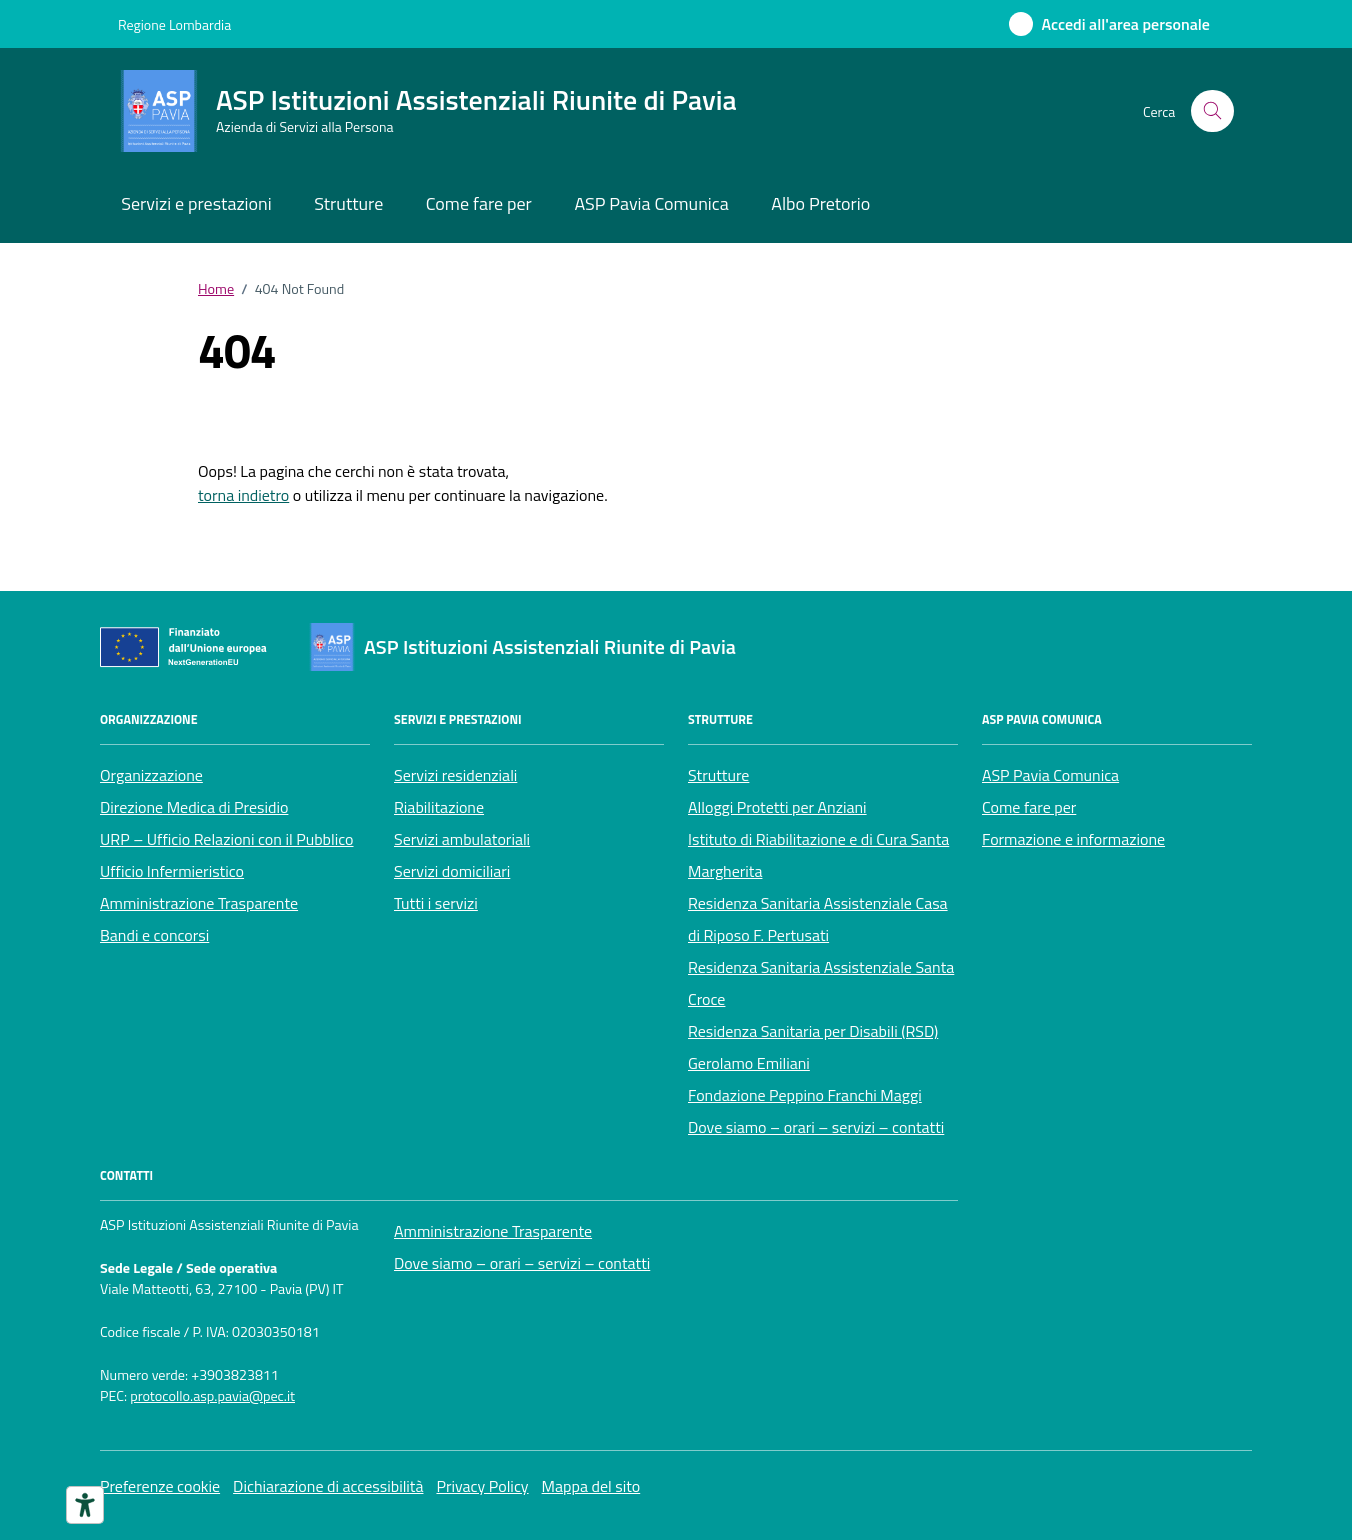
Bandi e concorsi (154, 935)
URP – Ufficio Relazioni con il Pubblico (227, 839)
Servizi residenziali (455, 775)
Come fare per (479, 203)
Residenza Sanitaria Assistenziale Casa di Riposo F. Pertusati (818, 919)
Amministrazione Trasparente (199, 903)
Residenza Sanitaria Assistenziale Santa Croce (821, 983)
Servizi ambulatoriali (462, 839)
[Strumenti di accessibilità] (85, 1505)
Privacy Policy (482, 1486)
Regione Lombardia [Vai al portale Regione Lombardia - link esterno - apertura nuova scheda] (174, 24)
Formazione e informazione (1073, 839)
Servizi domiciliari (452, 871)
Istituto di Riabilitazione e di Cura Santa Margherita (818, 855)
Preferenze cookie (160, 1486)
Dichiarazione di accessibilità (328, 1486)
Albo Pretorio (820, 203)
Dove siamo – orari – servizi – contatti (816, 1127)
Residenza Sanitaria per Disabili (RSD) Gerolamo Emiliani (813, 1047)
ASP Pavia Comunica (651, 203)
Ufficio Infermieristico (172, 871)
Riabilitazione (439, 807)
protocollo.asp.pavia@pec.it (212, 1396)
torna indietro (243, 495)
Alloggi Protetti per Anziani (777, 807)
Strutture (348, 203)
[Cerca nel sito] (1212, 111)
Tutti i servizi (436, 903)
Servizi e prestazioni (196, 203)
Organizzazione (151, 775)
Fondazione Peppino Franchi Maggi (805, 1095)
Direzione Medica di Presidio (194, 807)
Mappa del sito (591, 1486)
